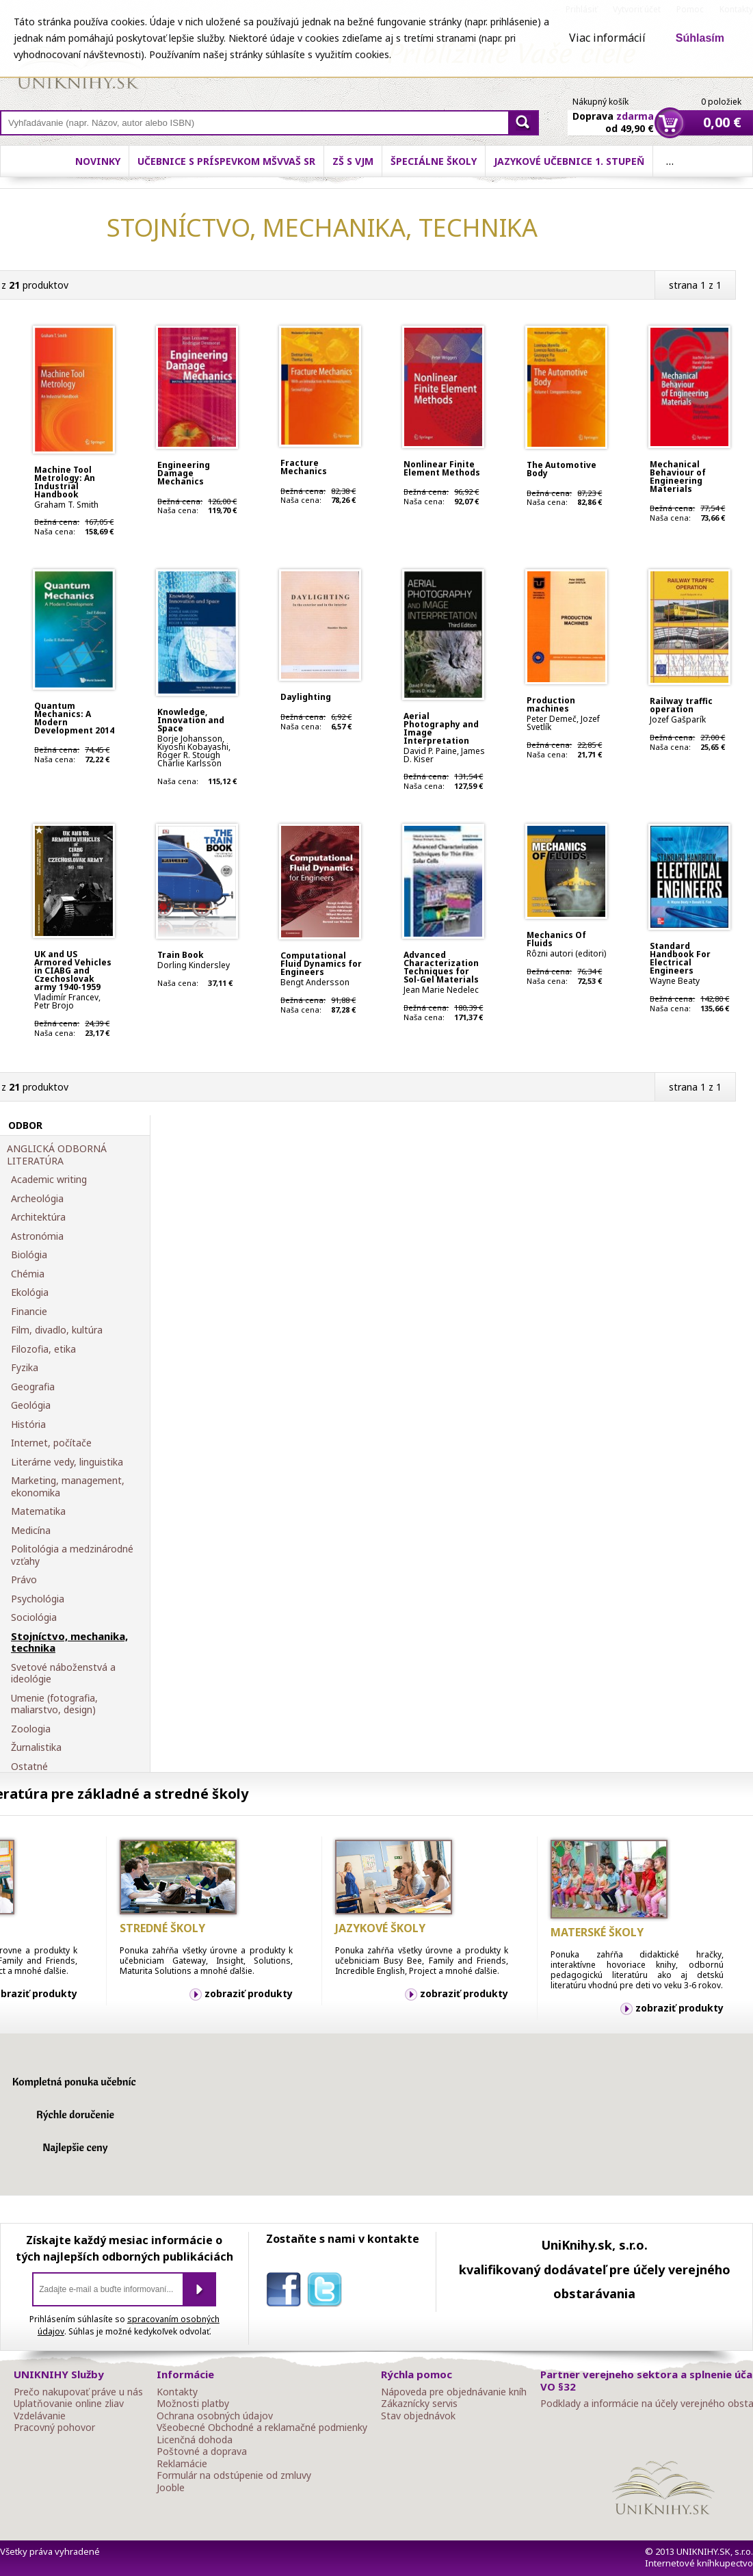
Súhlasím (700, 38)
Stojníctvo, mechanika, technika (69, 1642)
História (28, 1424)
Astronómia (37, 1236)
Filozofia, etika (43, 1349)
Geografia (33, 1387)
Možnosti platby (193, 2403)
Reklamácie (182, 2464)
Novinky (97, 161)
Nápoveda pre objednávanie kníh (454, 2392)
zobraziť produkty (248, 1993)
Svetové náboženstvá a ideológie (63, 1673)
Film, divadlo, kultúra (57, 1330)
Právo (24, 1580)
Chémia (27, 1274)
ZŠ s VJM (352, 161)
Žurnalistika (36, 1747)
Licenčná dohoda (195, 2440)
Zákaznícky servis (419, 2403)
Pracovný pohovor (54, 2427)
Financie (29, 1311)
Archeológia (37, 1199)
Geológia (31, 1405)
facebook (286, 2292)
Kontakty (177, 2392)
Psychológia (37, 1599)
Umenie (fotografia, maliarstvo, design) (54, 1704)
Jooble (171, 2488)
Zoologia (31, 1729)
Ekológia (30, 1292)
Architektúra (38, 1217)
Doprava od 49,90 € (613, 114)
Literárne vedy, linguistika (67, 1462)
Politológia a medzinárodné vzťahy (72, 1555)
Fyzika (24, 1368)
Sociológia (34, 1617)
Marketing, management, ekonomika (67, 1486)
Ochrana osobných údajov (215, 2416)
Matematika (38, 1511)
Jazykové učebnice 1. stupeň (569, 161)
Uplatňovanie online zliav (69, 2403)
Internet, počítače (51, 1443)
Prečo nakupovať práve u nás (78, 2392)
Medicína (31, 1530)
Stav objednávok (418, 2416)
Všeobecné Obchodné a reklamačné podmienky (262, 2427)
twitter (327, 2292)
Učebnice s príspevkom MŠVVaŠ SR (226, 161)
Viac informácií (607, 37)
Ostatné (29, 1766)
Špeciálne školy (434, 161)
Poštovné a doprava (202, 2451)
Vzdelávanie (40, 2416)
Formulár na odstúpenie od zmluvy (234, 2475)
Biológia (29, 1255)
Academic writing (49, 1179)
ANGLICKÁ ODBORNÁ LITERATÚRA (57, 1155)
